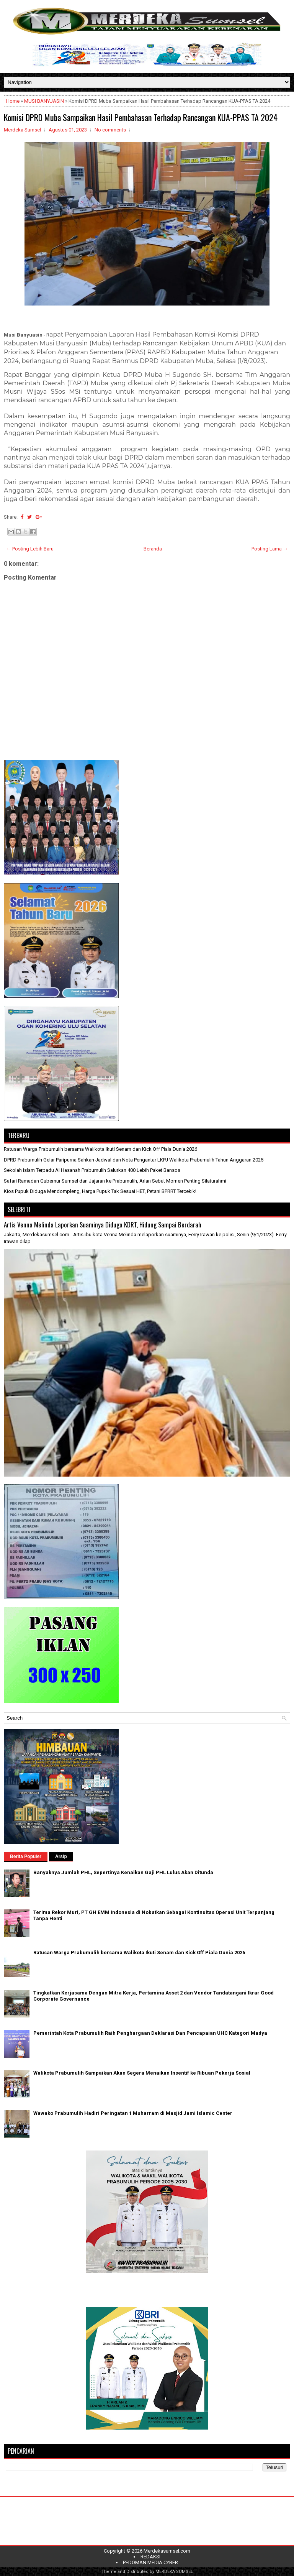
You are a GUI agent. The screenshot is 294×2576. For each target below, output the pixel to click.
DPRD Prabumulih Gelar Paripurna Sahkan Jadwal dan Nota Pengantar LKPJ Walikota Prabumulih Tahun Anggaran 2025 (133, 1160)
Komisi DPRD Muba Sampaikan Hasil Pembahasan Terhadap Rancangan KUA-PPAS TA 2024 (141, 117)
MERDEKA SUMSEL (174, 2571)
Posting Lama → (270, 549)
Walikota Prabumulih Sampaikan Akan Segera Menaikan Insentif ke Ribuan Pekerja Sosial (141, 2073)
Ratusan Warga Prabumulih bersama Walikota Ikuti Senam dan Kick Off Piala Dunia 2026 (100, 1149)
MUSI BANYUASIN (44, 101)
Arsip (61, 1856)
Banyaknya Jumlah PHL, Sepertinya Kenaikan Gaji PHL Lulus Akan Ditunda (123, 1872)
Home (13, 101)
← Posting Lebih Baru (30, 549)
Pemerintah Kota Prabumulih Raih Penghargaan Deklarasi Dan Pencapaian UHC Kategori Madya (150, 2033)
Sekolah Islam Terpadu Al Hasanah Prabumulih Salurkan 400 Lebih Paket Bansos (92, 1170)
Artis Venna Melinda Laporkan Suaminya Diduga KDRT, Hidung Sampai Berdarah (102, 1224)
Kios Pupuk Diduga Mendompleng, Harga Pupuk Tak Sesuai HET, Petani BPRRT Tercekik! (100, 1191)
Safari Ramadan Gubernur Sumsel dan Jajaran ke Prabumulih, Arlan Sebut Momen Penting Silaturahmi (115, 1181)
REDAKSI (150, 2557)
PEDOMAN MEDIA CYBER (150, 2562)
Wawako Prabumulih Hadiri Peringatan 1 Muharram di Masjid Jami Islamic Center (132, 2113)
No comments (110, 130)
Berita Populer (25, 1856)
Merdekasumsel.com (167, 2551)
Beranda (153, 549)
